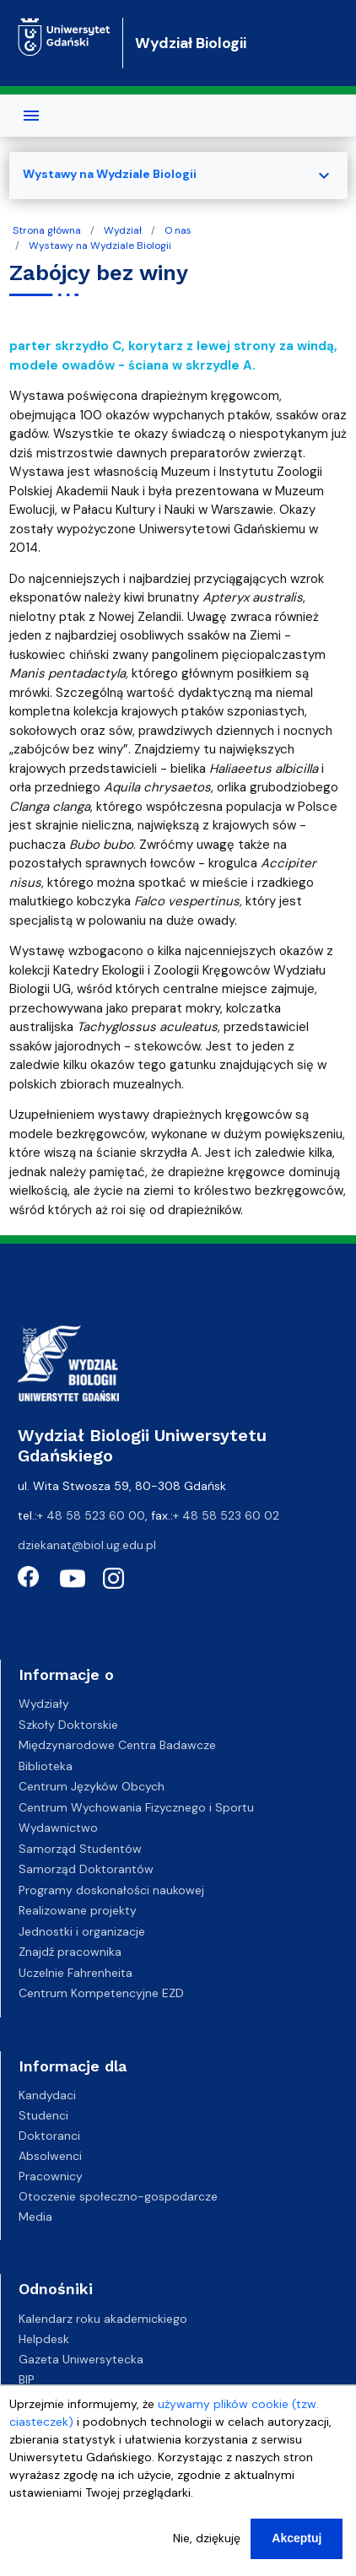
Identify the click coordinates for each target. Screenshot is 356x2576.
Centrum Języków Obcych (92, 1786)
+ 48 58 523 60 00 (91, 1515)
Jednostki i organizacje (82, 1931)
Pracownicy (51, 2176)
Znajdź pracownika (70, 1951)
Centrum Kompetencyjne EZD (101, 1993)
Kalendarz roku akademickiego (103, 2318)
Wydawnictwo (58, 1827)
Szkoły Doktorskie (68, 1724)
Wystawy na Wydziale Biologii (100, 245)
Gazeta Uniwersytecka (81, 2359)
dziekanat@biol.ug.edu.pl (87, 1545)
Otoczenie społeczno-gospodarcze (118, 2196)
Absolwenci (50, 2155)
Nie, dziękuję (206, 2546)
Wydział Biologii (190, 43)
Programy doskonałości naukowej (111, 1890)
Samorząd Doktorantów (86, 1869)
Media (35, 2216)
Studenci (43, 2115)
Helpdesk (44, 2338)
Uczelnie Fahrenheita (75, 1972)
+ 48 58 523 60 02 (226, 1515)
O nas (178, 230)
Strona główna (47, 230)
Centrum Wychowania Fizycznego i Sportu (136, 1807)
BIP (27, 2379)
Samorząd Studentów (80, 1848)
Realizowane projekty (78, 1910)
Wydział (123, 230)
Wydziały (44, 1703)
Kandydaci (47, 2095)
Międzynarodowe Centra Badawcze (117, 1744)
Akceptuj (296, 2546)
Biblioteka (46, 1766)
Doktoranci (49, 2135)
